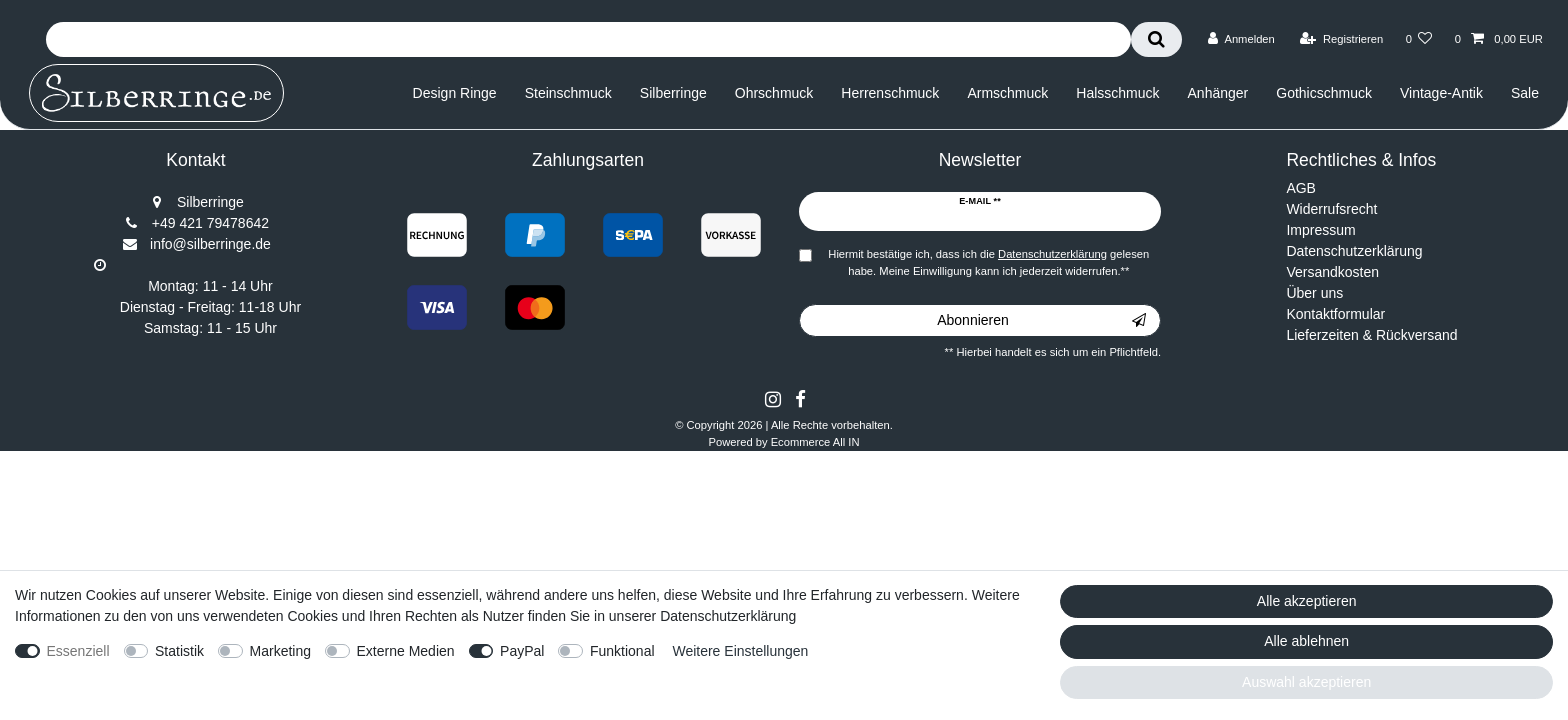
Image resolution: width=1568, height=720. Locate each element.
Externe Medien (406, 651)
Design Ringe (455, 93)
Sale (1525, 93)
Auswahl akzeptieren (1306, 682)
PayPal (522, 651)
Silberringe (673, 93)
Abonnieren (1041, 321)
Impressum (1320, 230)
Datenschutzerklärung (1354, 251)
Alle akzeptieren (1307, 601)
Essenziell (78, 651)
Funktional (622, 651)
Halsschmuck (1117, 93)
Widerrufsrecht (1331, 209)
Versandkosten (1332, 272)
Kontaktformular (1335, 314)
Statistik (179, 651)
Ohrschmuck (774, 93)
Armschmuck (1007, 93)
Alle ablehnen (1306, 641)
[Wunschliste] (1418, 39)
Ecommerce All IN (815, 442)
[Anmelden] (1241, 39)
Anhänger (1218, 93)
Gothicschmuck (1324, 93)
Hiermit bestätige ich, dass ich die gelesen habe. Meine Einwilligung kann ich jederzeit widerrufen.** (988, 262)
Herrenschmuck (890, 93)
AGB (1301, 188)
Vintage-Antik (1441, 93)
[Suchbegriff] (588, 39)
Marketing (280, 651)
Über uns (1314, 293)
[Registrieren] (1341, 39)
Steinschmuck (568, 93)
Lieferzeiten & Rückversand (1371, 335)
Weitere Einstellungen (740, 651)
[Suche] (1156, 39)
